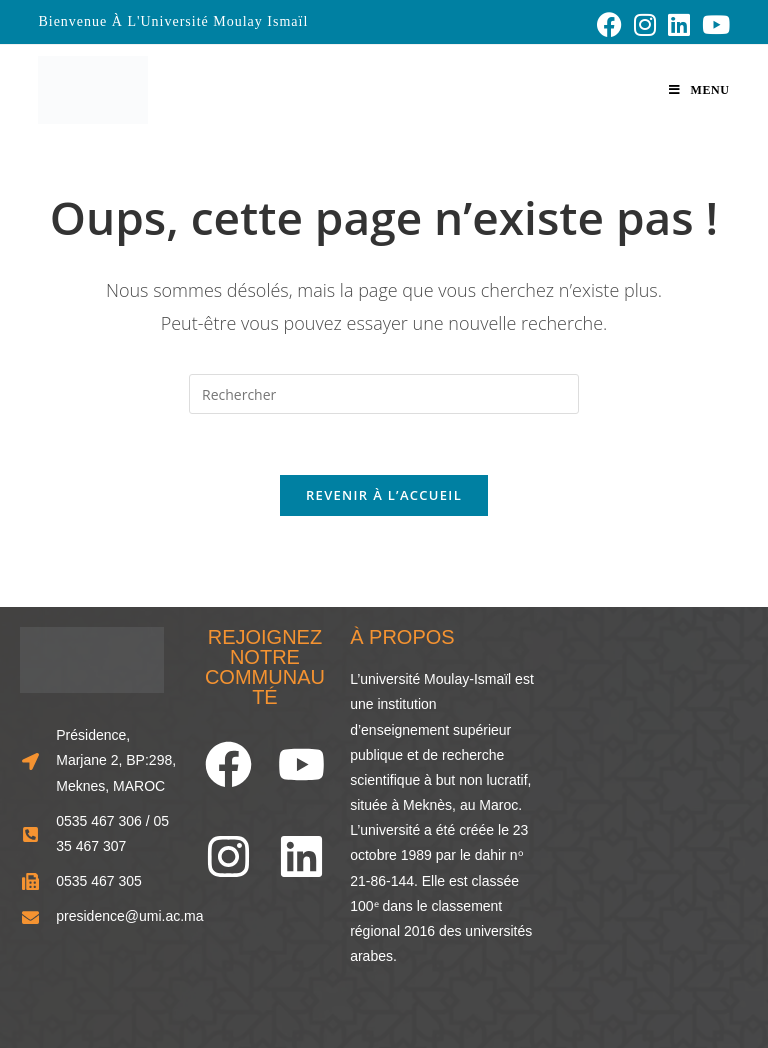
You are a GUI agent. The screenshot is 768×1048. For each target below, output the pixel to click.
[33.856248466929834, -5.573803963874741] (653, 763)
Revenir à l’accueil (384, 495)
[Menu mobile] (699, 90)
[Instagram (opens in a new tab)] (645, 24)
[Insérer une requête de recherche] (384, 394)
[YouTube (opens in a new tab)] (713, 24)
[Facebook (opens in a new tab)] (609, 24)
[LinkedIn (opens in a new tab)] (679, 24)
